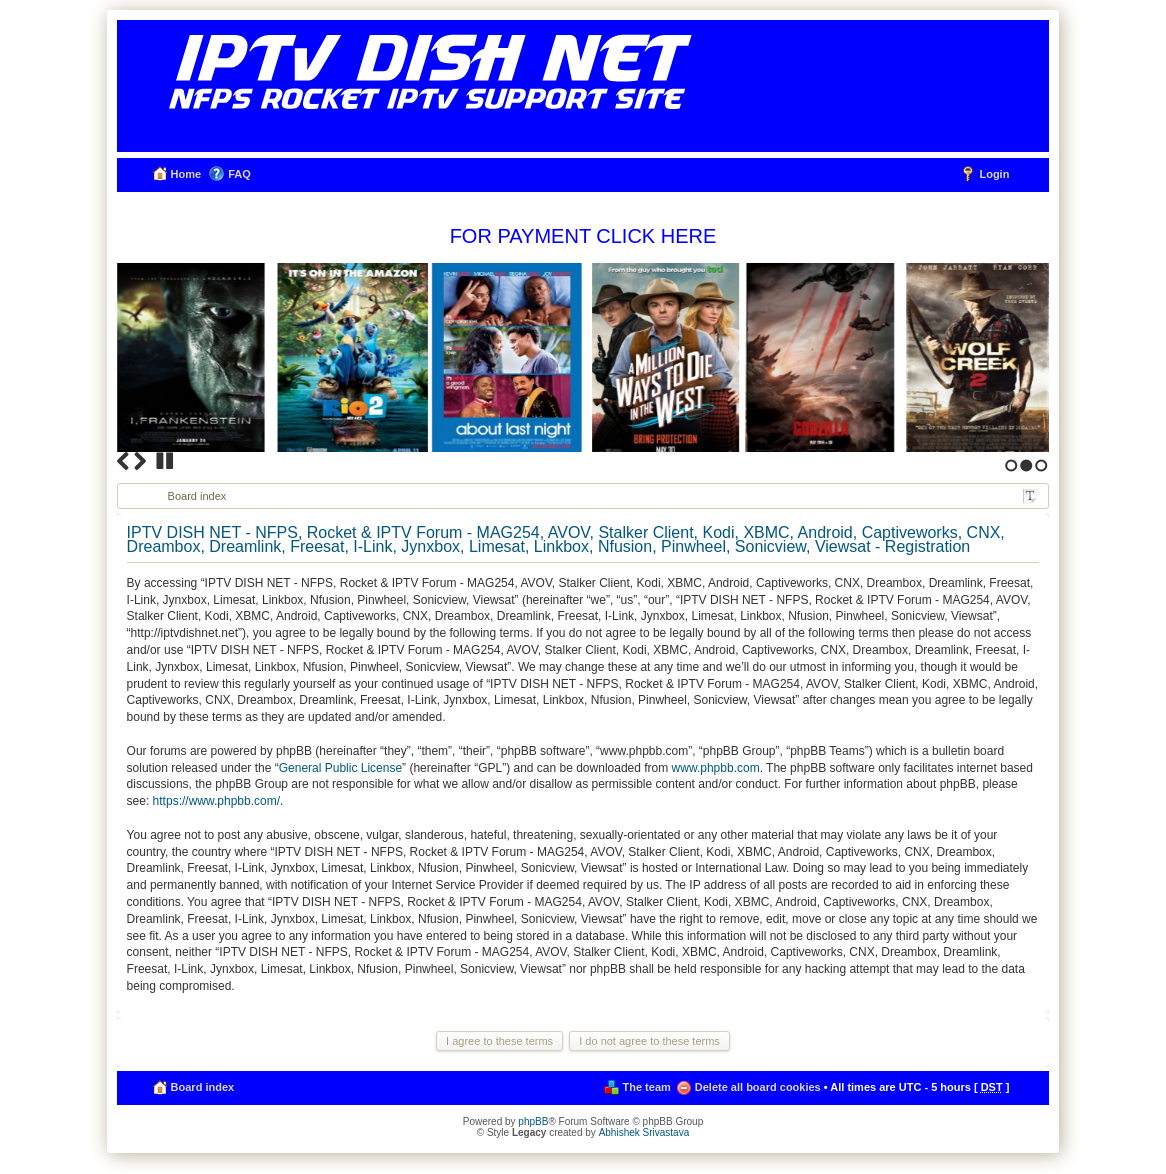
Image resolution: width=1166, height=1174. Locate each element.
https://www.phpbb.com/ (216, 801)
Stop (165, 461)
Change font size (1030, 497)
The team (647, 1087)
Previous (123, 461)
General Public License (340, 768)
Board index (197, 496)
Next (140, 461)
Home (186, 174)
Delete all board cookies (758, 1087)
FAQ (239, 174)
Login (994, 174)
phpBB (533, 1121)
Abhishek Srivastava (644, 1132)
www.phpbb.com (716, 768)
